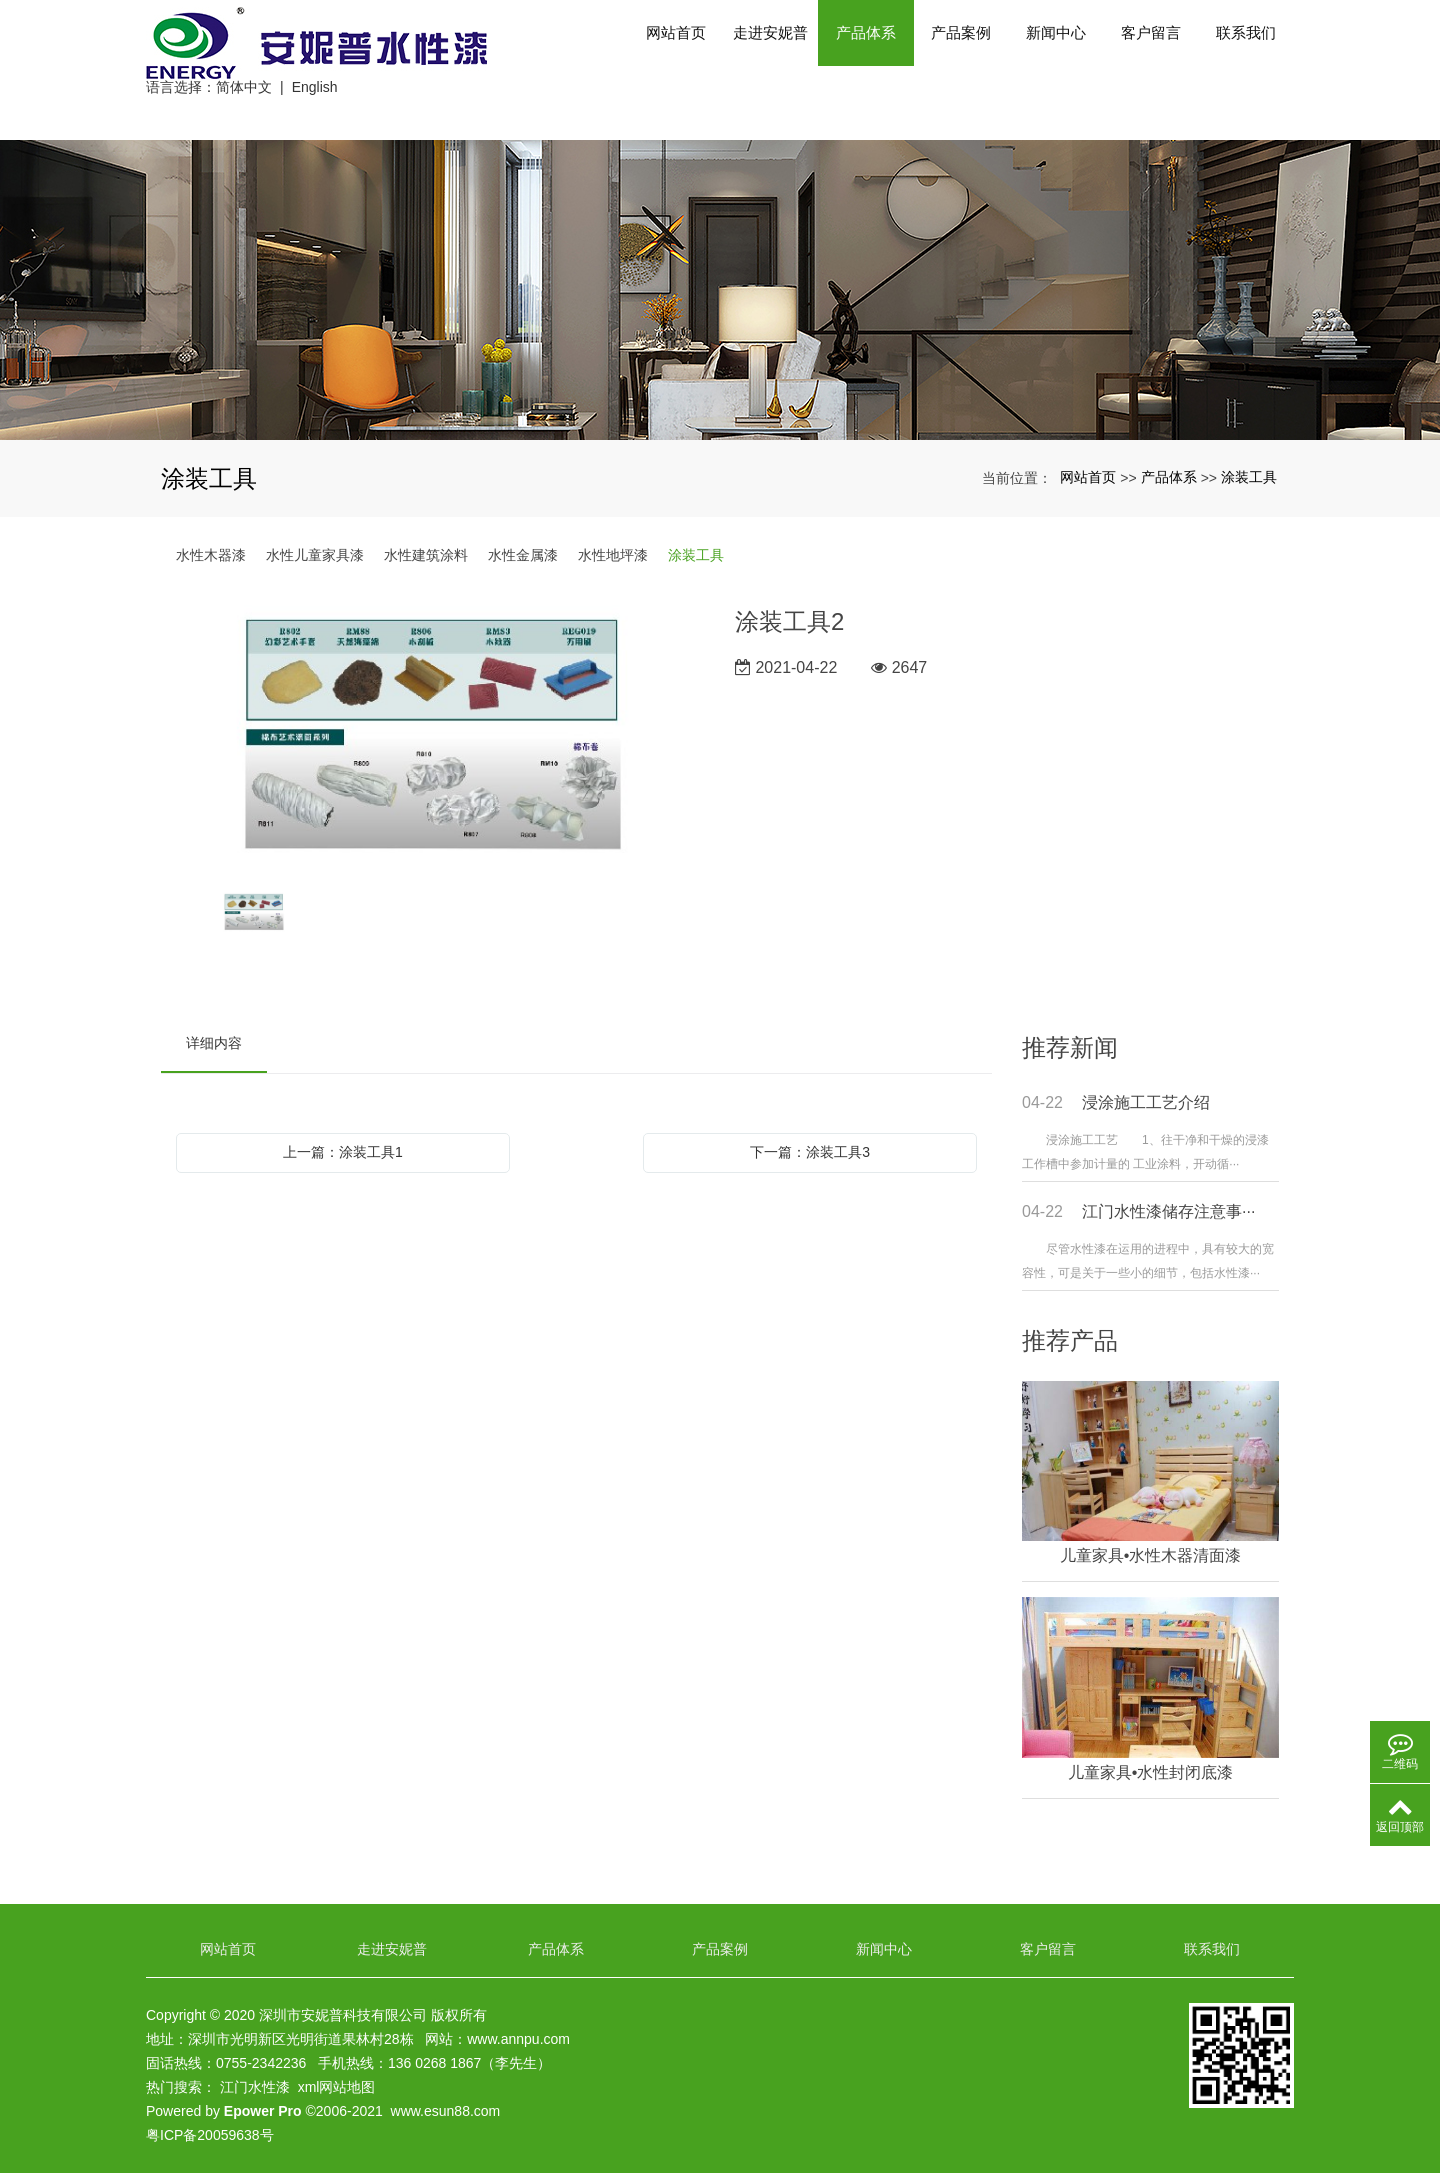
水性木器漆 (211, 555)
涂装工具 (1249, 477)
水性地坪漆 (613, 555)
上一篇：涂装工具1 (343, 1152)
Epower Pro (263, 2111)
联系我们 (1246, 69)
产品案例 (961, 69)
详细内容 (214, 1043)
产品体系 (866, 69)
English (315, 112)
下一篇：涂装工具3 (810, 1152)
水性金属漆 (523, 555)
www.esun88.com (446, 2111)
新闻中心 (1056, 69)
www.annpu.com (518, 2039)
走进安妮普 (771, 69)
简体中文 (244, 112)
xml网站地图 (337, 2087)
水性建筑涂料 (426, 555)
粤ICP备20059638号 (210, 2135)
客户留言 (1151, 69)
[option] (433, 738)
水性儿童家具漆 (315, 555)
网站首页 (676, 69)
